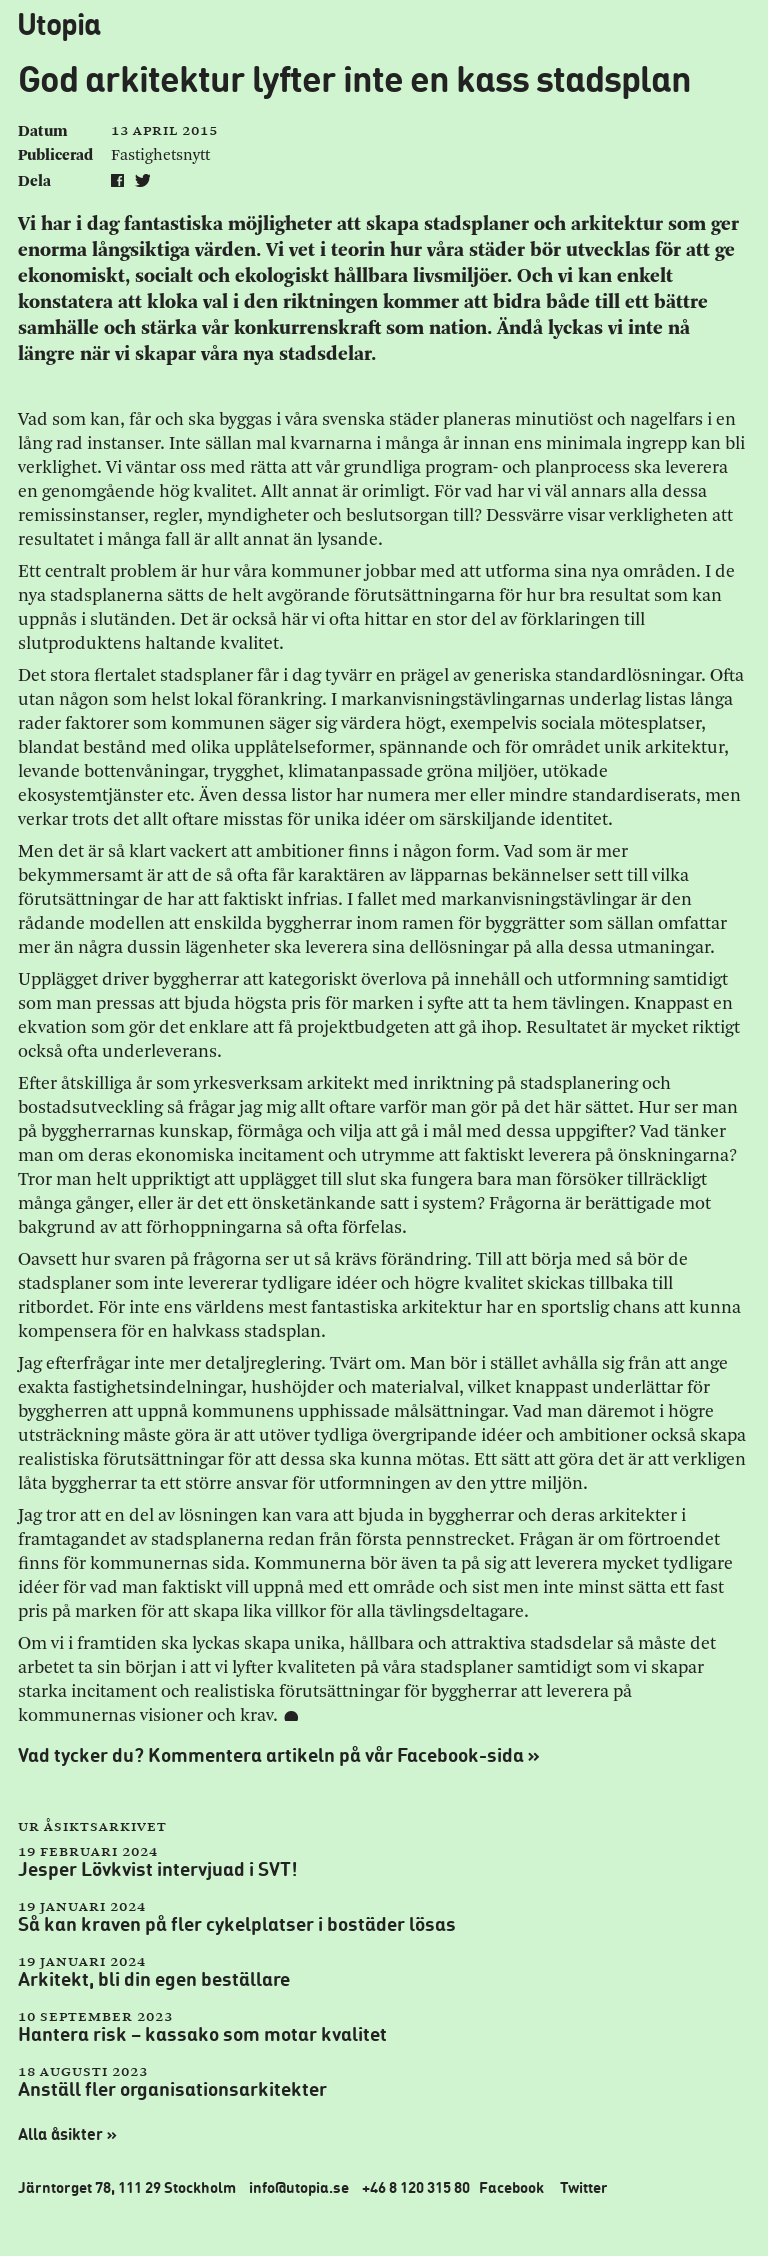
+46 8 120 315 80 (416, 2187)
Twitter (584, 2187)
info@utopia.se (299, 2187)
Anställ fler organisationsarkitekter (172, 2088)
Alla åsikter (70, 2134)
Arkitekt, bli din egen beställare (154, 1978)
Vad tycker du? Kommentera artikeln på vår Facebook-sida (281, 1755)
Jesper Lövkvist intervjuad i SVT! (158, 1868)
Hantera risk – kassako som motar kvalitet (202, 2033)
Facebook (511, 2187)
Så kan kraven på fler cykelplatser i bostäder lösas (237, 1923)
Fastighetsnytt (160, 156)
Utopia (58, 23)
